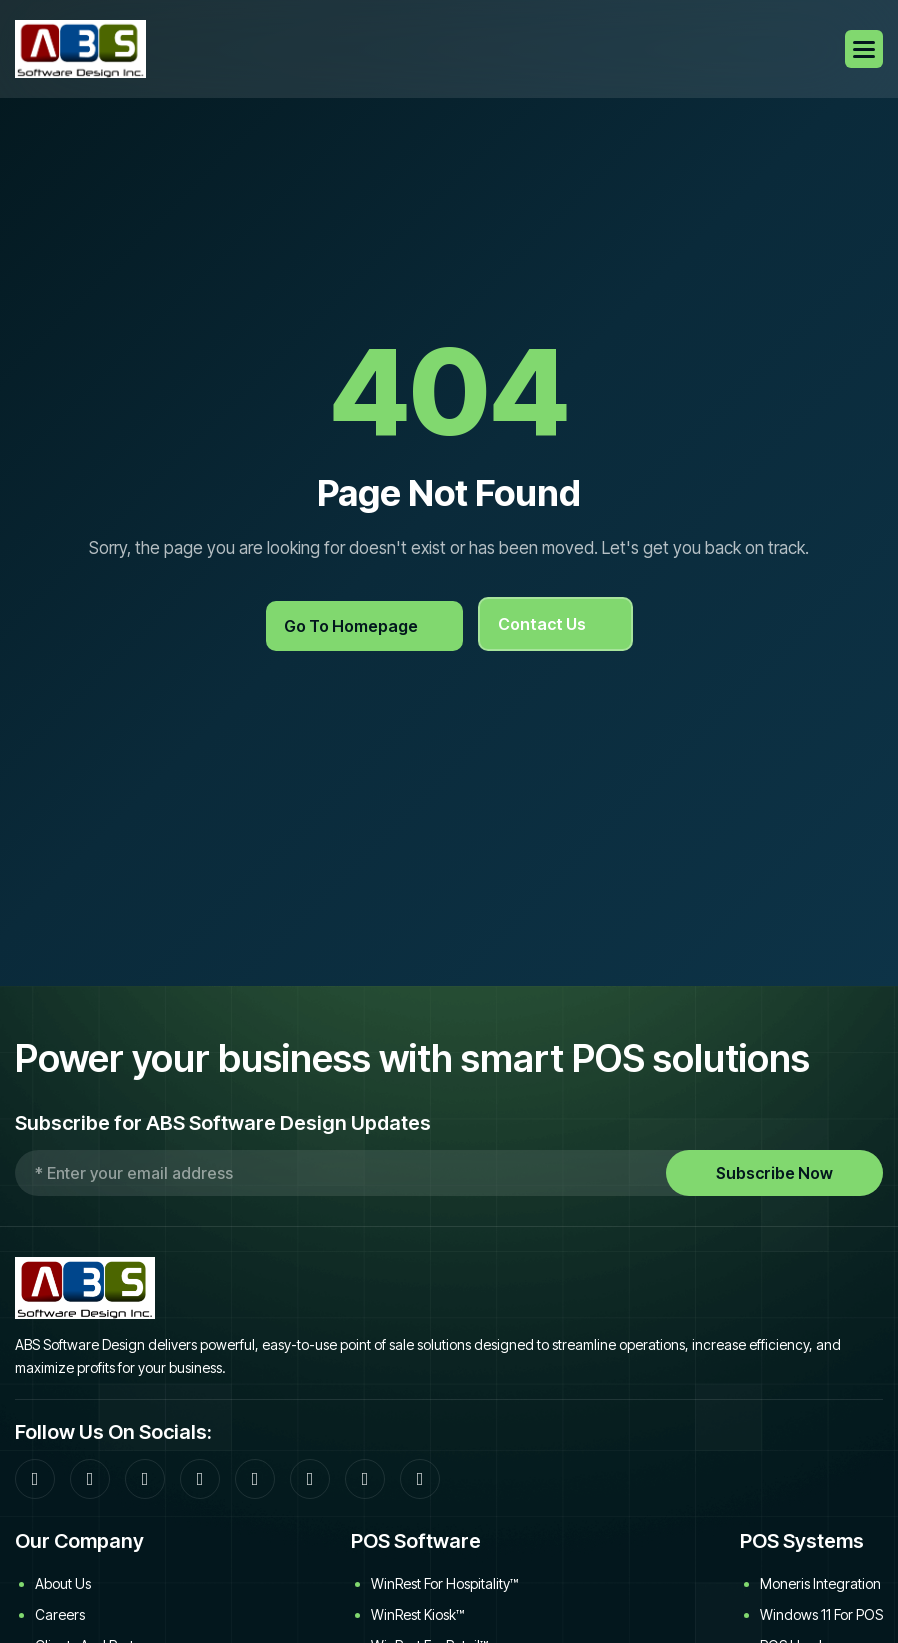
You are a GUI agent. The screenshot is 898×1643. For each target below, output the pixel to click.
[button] (864, 49)
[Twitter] (255, 1479)
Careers (60, 1614)
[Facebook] (35, 1479)
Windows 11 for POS (821, 1614)
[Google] (145, 1479)
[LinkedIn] (200, 1479)
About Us (63, 1583)
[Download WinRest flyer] (365, 1479)
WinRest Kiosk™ (417, 1614)
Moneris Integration (820, 1583)
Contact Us (542, 624)
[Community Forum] (90, 1479)
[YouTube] (310, 1479)
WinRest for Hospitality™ (444, 1583)
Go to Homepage (351, 626)
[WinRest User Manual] (420, 1479)
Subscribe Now (774, 1173)
